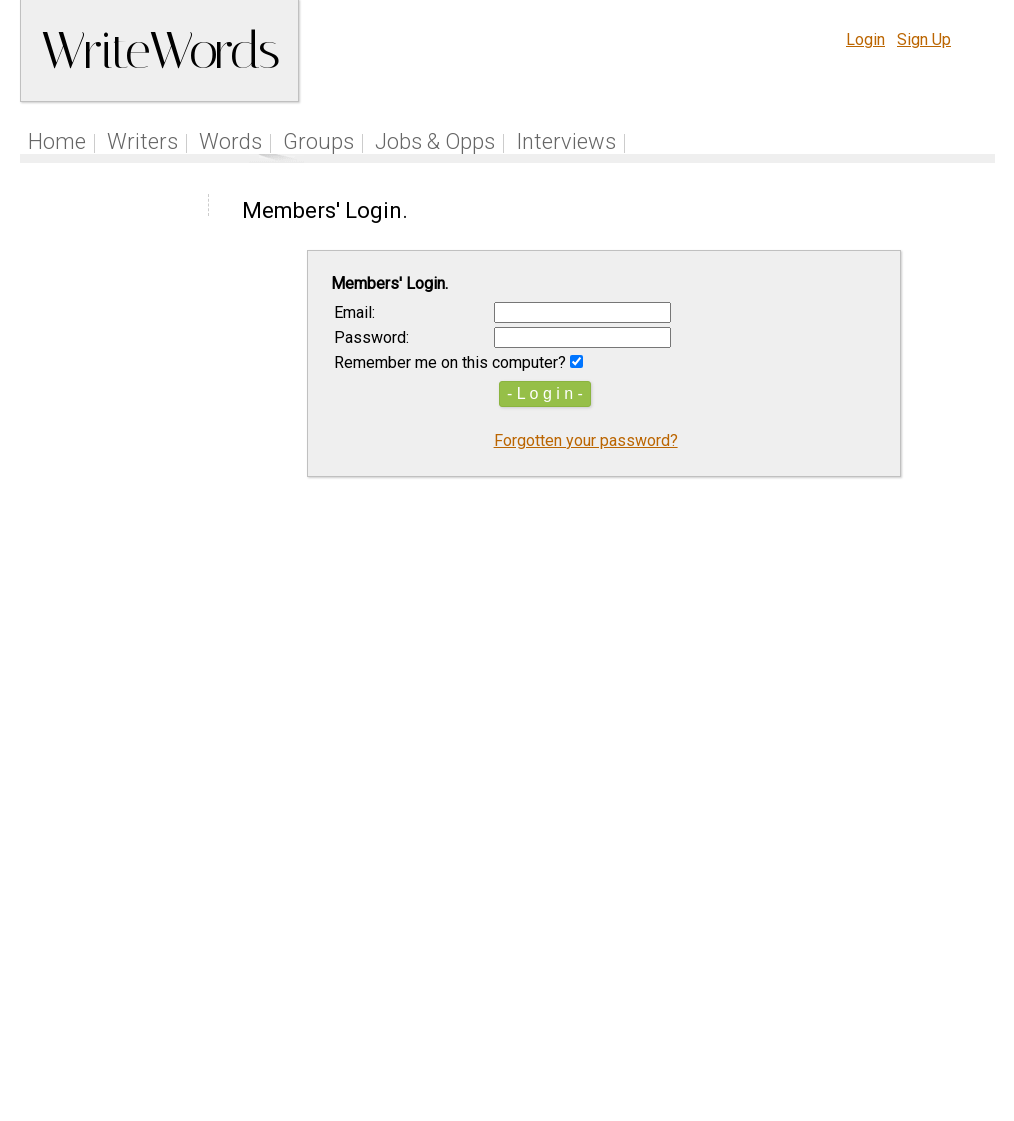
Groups (318, 141)
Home (57, 141)
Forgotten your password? (586, 440)
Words (230, 141)
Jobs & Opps (435, 141)
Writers (142, 141)
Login (865, 39)
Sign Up (924, 39)
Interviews (566, 141)
